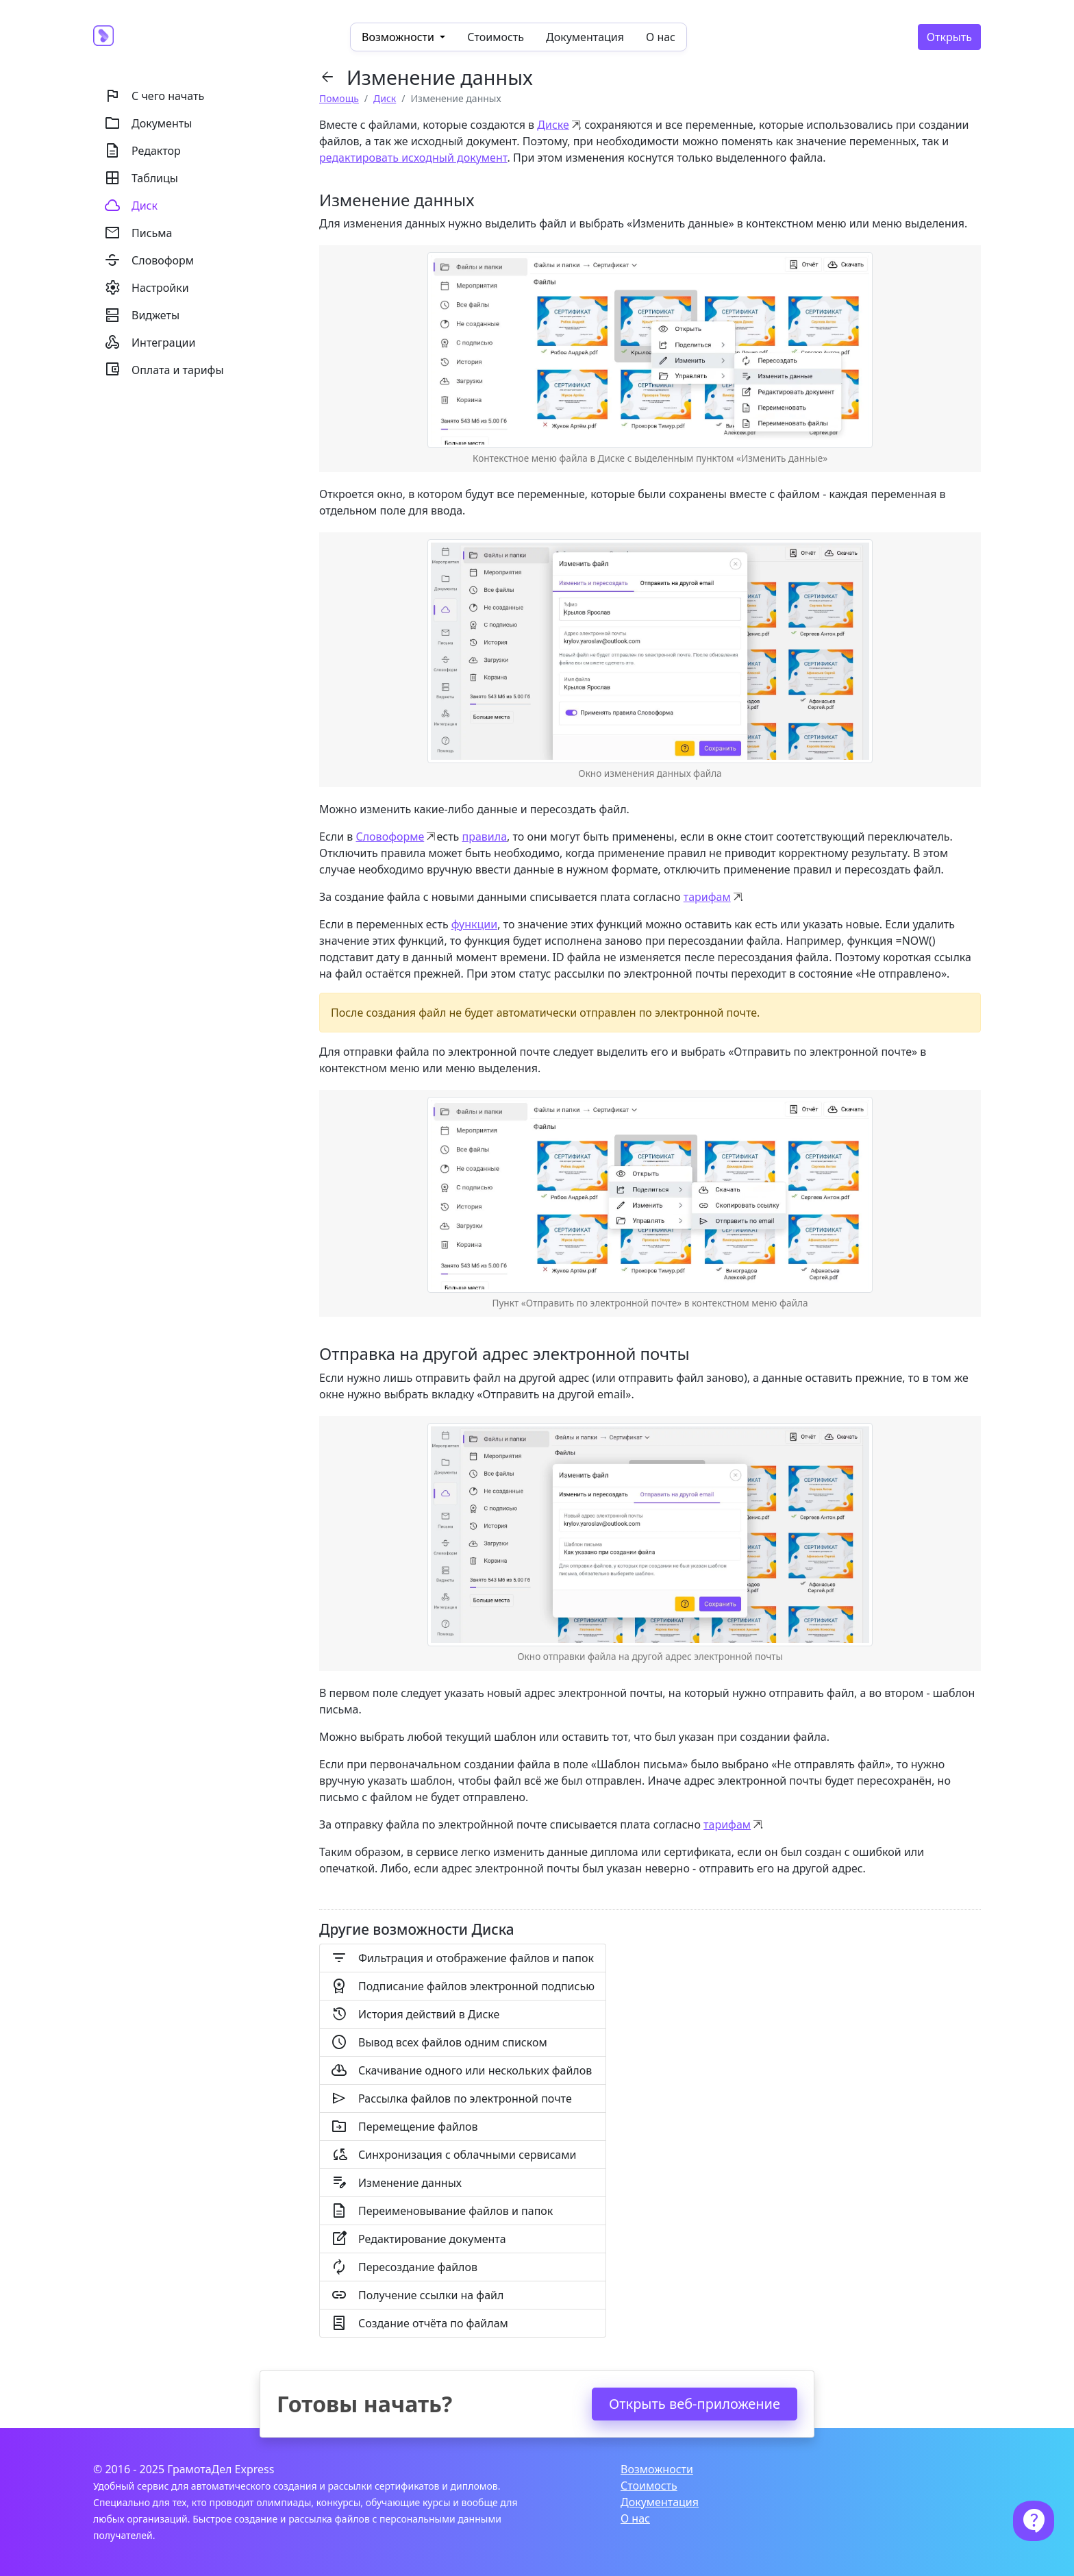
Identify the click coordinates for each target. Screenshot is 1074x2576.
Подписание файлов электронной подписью (463, 1986)
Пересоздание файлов (404, 2267)
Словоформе (389, 836)
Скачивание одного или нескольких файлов (461, 2070)
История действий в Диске (415, 2014)
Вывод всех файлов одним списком (439, 2042)
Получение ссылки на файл (417, 2295)
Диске (553, 124)
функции (474, 924)
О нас (660, 37)
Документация (585, 37)
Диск (384, 98)
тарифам (707, 896)
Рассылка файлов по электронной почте (451, 2098)
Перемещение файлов (404, 2126)
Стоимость (495, 37)
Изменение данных (396, 2182)
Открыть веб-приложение (694, 2403)
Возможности (657, 2469)
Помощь (339, 98)
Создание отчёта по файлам (419, 2323)
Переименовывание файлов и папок (442, 2210)
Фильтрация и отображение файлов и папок (462, 1958)
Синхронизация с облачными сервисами (453, 2154)
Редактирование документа (418, 2239)
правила (484, 836)
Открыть (949, 37)
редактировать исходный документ (413, 157)
